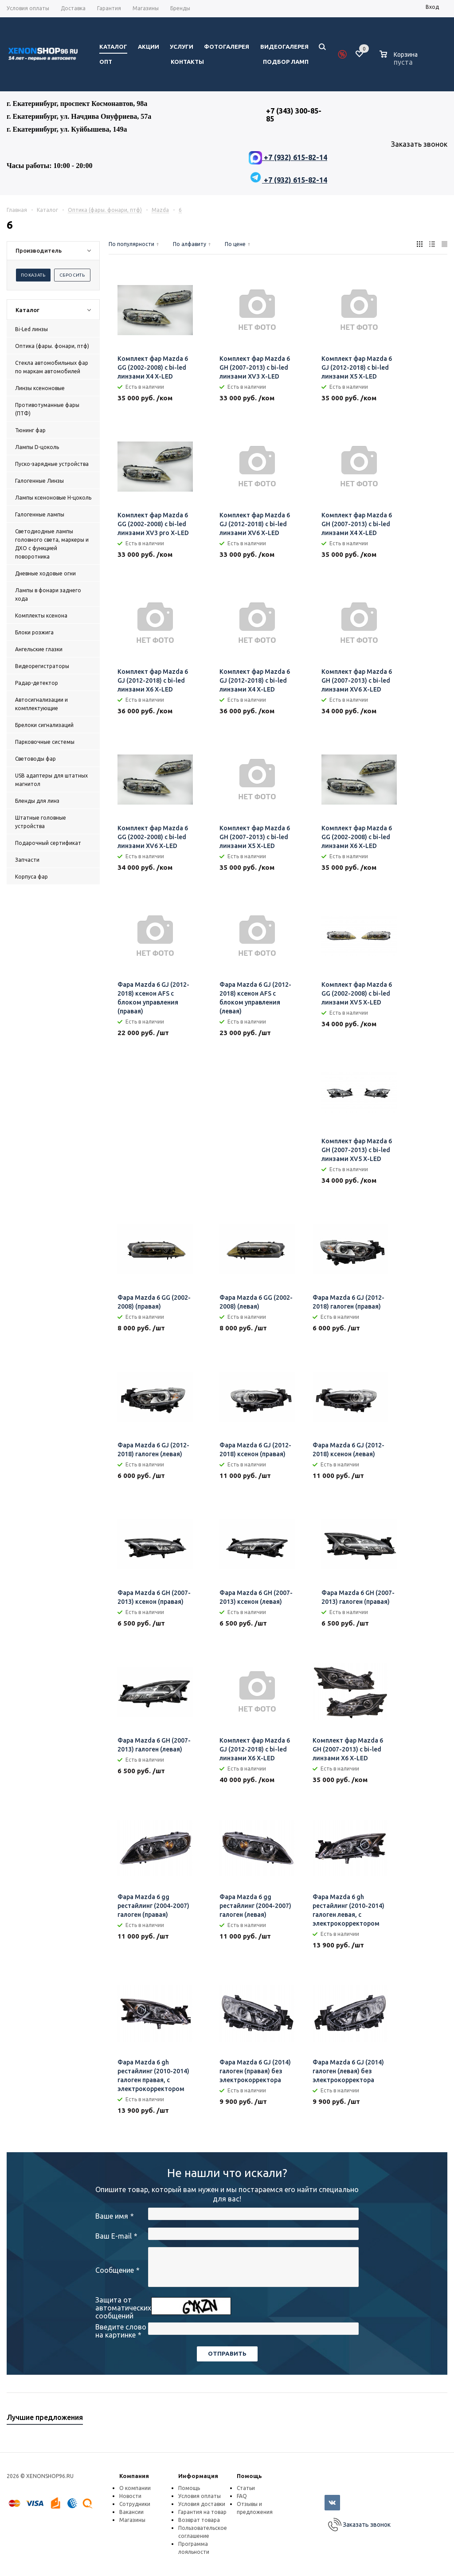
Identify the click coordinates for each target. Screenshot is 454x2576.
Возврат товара (199, 2520)
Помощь (249, 2476)
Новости (130, 2496)
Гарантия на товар (202, 2512)
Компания (134, 2476)
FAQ (242, 2496)
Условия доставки (201, 2504)
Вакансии (131, 2512)
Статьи (246, 2488)
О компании (135, 2488)
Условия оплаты (199, 2496)
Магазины (132, 2520)
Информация (198, 2476)
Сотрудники (134, 2504)
